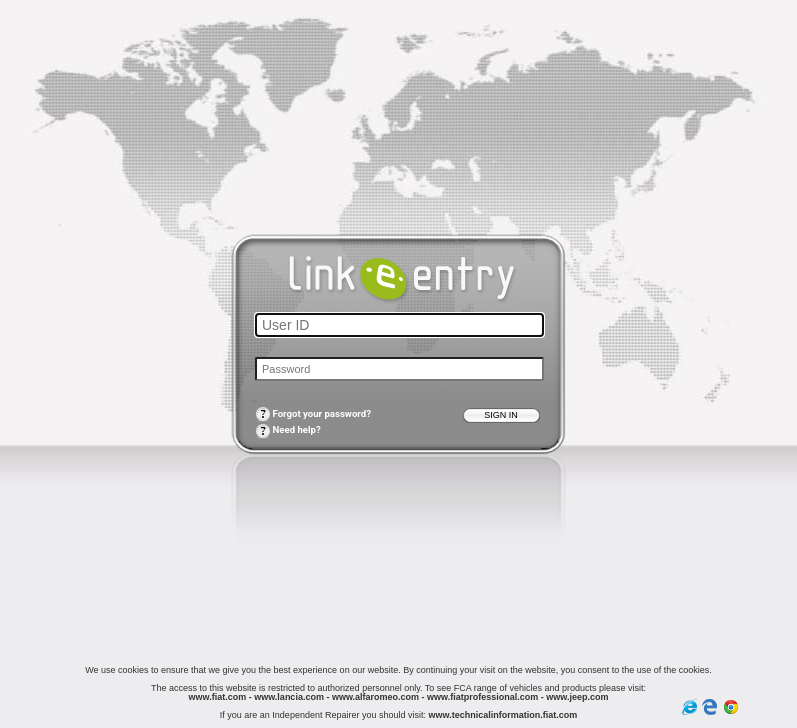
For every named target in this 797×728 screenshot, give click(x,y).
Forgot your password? (313, 413)
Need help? (288, 429)
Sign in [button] (501, 415)
